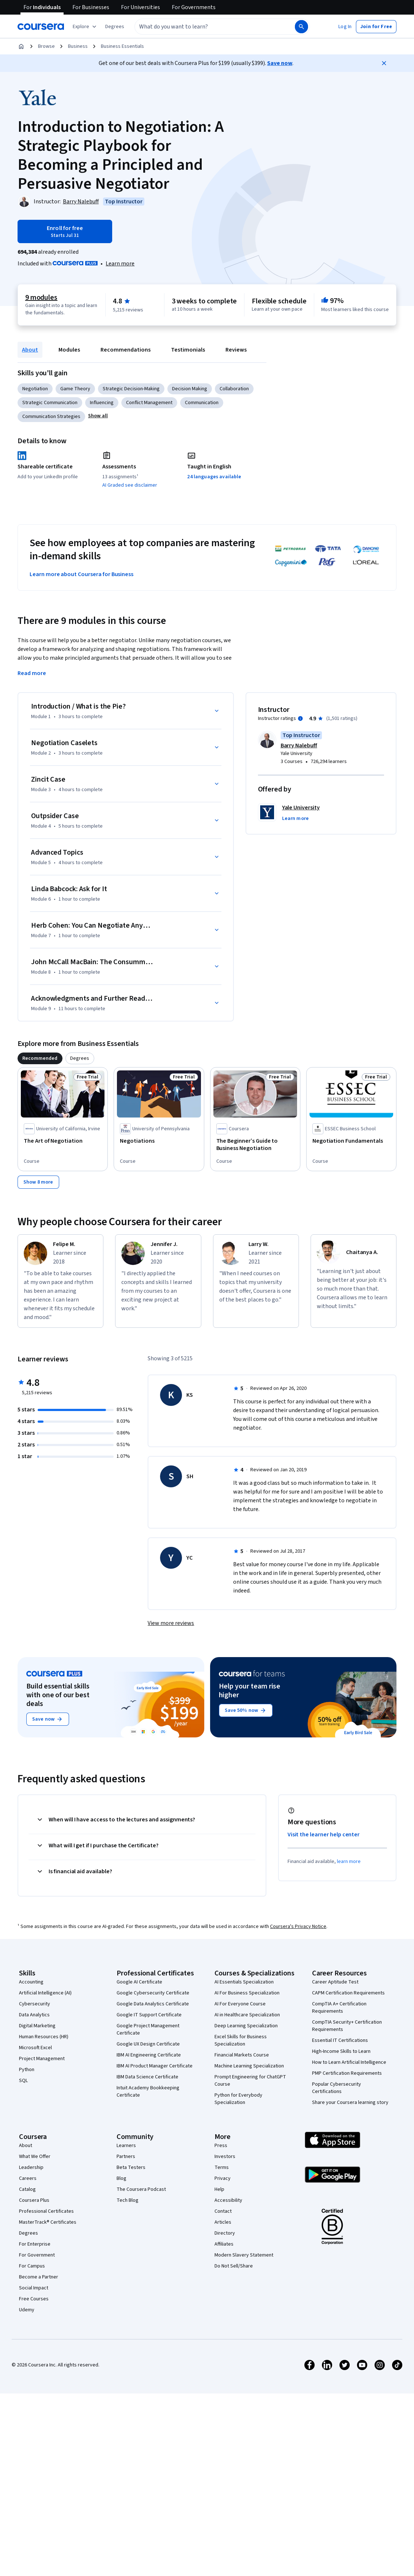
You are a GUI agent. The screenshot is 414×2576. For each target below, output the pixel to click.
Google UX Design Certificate (148, 2044)
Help (219, 2189)
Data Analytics (34, 2015)
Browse (46, 46)
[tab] (40, 1058)
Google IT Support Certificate (149, 2015)
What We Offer (34, 2156)
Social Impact (33, 2288)
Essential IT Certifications (340, 2040)
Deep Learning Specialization (246, 2025)
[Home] (21, 46)
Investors (224, 2156)
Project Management (42, 2058)
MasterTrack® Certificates (47, 2222)
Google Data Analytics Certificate (153, 2004)
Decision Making (189, 388)
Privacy (222, 2178)
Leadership (31, 2167)
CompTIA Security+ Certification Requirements (347, 2026)
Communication (202, 402)
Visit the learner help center (324, 1835)
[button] (114, 26)
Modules (69, 350)
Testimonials (188, 350)
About (30, 350)
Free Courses (34, 2299)
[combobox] (207, 26)
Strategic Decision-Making (131, 388)
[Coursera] (41, 26)
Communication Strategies (51, 416)
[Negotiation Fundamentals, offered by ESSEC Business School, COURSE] (351, 1141)
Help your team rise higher (250, 1690)
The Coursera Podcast (141, 2189)
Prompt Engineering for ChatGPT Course (250, 2080)
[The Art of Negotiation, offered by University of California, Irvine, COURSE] (63, 1141)
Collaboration (234, 388)
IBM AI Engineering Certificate (149, 2055)
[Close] (384, 63)
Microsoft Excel (35, 2047)
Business (78, 46)
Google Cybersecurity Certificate (153, 1993)
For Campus (32, 2266)
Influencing (102, 402)
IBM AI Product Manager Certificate (155, 2066)
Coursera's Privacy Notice (298, 1926)
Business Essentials (122, 46)
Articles (222, 2222)
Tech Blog (127, 2200)
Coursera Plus (34, 2200)
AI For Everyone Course (240, 2004)
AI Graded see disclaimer (129, 485)
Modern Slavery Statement (243, 2255)
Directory (224, 2233)
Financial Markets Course (241, 2055)
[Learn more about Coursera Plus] (120, 263)
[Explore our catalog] (85, 26)
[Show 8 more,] (38, 1182)
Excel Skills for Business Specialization (240, 2040)
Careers (28, 2178)
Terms (221, 2167)
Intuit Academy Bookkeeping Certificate (148, 2091)
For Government (37, 2255)
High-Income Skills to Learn (341, 2051)
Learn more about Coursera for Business (81, 574)
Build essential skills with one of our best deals (58, 1695)
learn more (349, 1861)
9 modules (41, 297)
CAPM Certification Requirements (348, 1993)
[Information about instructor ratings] (300, 718)
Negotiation (35, 388)
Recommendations (125, 350)
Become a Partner (38, 2277)
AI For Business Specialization (247, 1993)
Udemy (26, 2310)
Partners (126, 2156)
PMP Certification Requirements (347, 2073)
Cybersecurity (34, 2004)
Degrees (28, 2233)
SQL (23, 2080)
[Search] (301, 26)
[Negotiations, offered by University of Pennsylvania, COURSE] (159, 1141)
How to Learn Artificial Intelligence (349, 2062)
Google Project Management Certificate (148, 2029)
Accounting (31, 1982)
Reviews (236, 350)
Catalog (27, 2189)
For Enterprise (34, 2244)
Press (220, 2145)
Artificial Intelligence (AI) (45, 1993)
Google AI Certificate (139, 1982)
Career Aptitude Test (335, 1982)
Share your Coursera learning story (350, 2102)
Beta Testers (131, 2167)
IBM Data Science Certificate (147, 2077)
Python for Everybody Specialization (238, 2099)
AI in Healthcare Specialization (247, 2015)
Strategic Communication (49, 402)
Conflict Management (149, 402)
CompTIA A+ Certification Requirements (339, 2007)
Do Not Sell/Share (233, 2266)
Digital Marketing (37, 2025)
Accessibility (228, 2200)
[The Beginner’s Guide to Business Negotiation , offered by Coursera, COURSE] (255, 1144)
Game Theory (75, 388)
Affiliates (223, 2244)
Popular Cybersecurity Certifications (336, 2088)
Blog (121, 2178)
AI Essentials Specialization (244, 1982)
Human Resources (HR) (43, 2036)
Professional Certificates (46, 2211)
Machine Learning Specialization (249, 2066)
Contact (223, 2211)
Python (26, 2069)
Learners (126, 2145)
